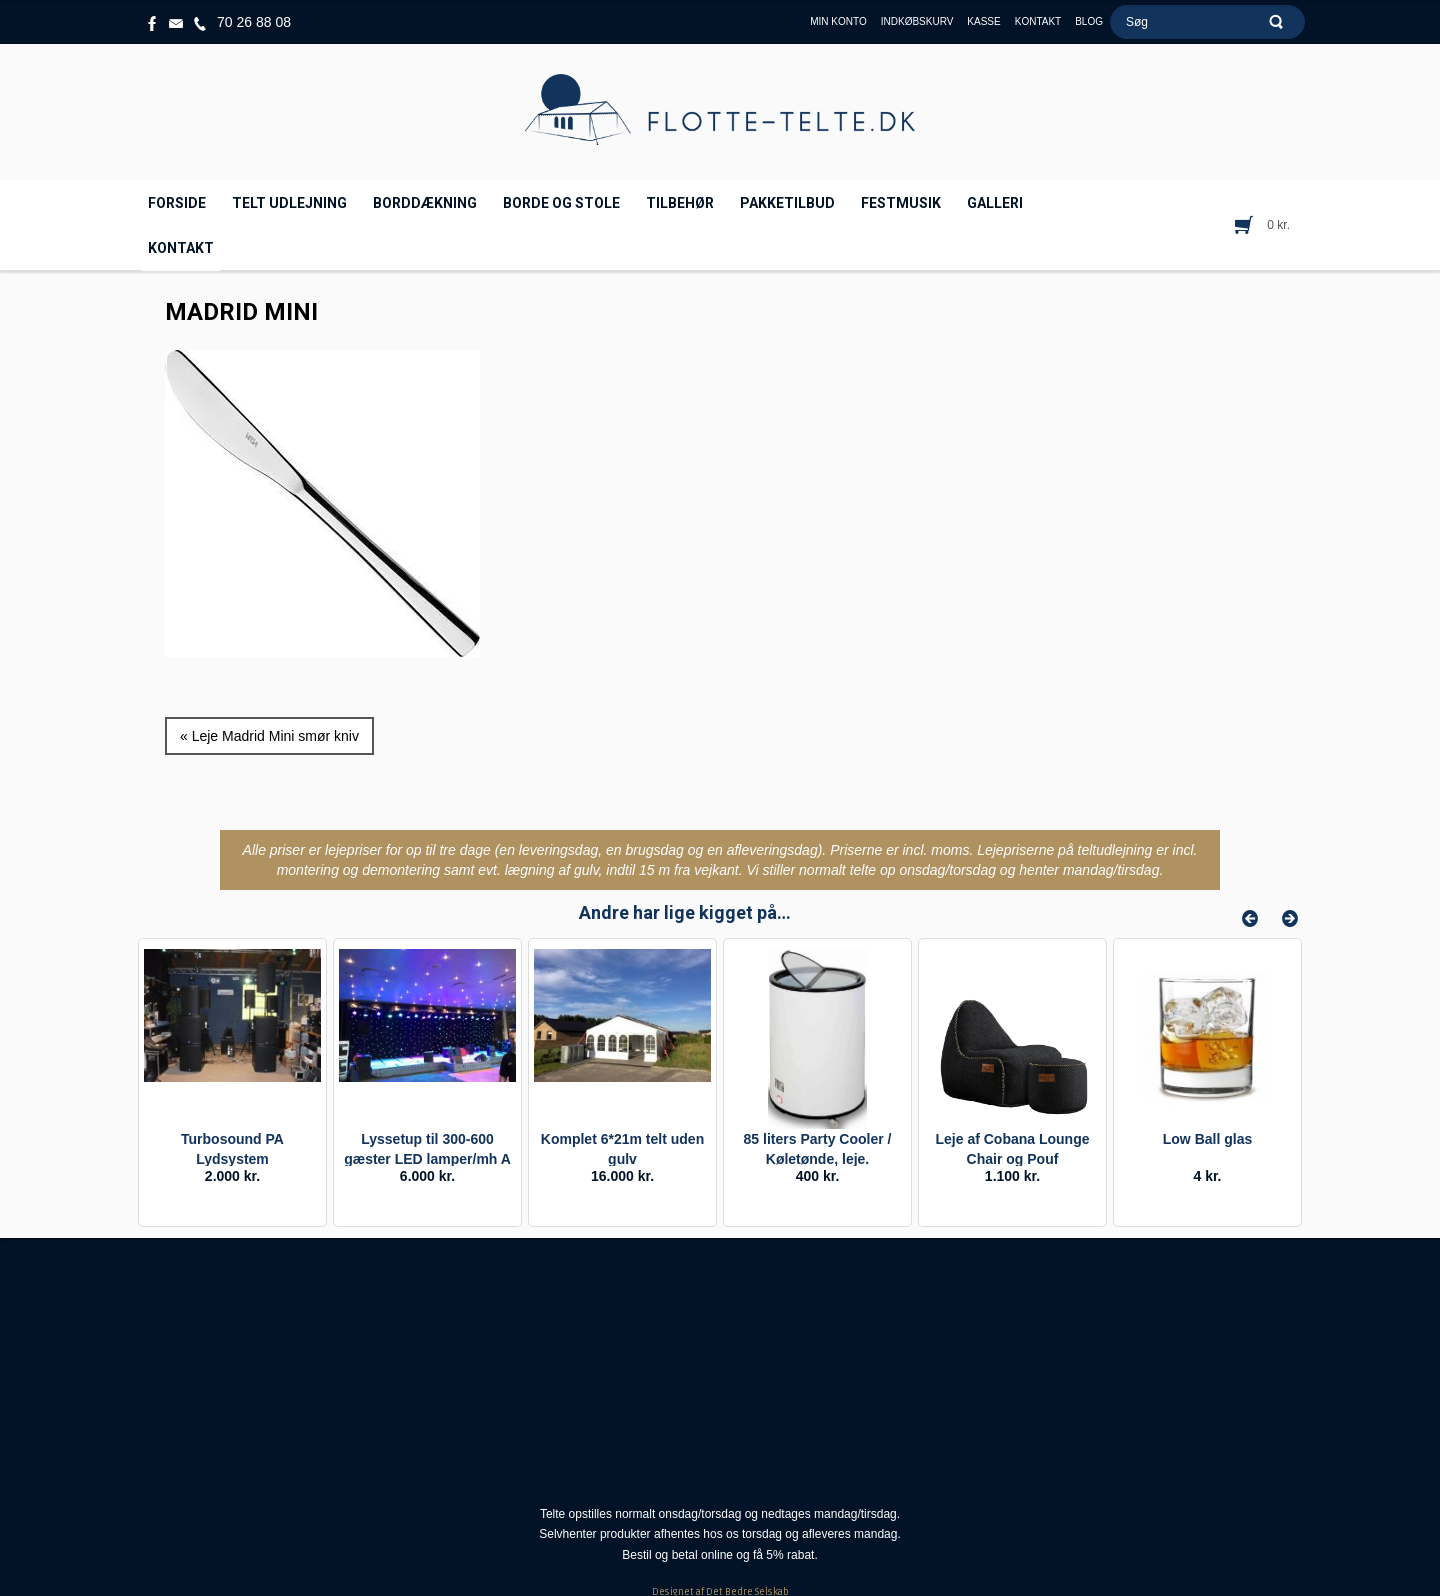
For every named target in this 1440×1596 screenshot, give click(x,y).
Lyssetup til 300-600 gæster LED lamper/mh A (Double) (427, 1159)
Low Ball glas (1207, 1139)
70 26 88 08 (254, 22)
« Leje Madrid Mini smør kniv (269, 736)
